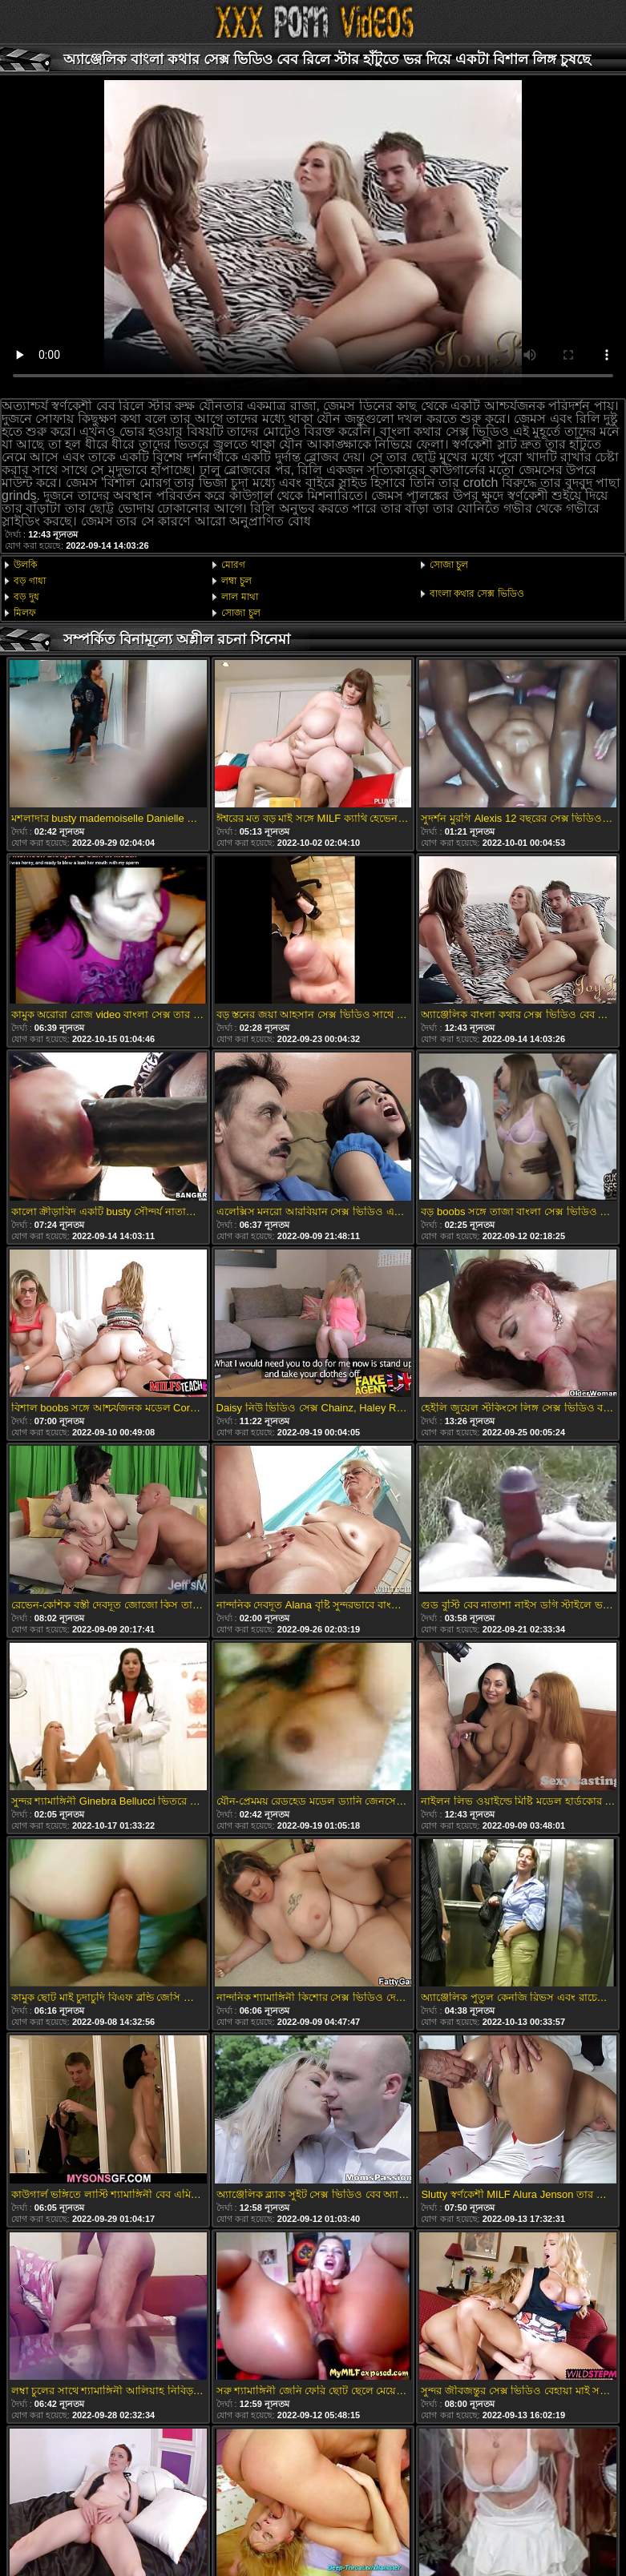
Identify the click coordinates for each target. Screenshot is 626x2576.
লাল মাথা (239, 596)
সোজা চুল (240, 612)
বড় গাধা (30, 580)
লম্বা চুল (236, 580)
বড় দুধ (26, 596)
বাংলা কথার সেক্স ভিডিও (477, 593)
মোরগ (233, 564)
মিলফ (25, 612)
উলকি (25, 564)
